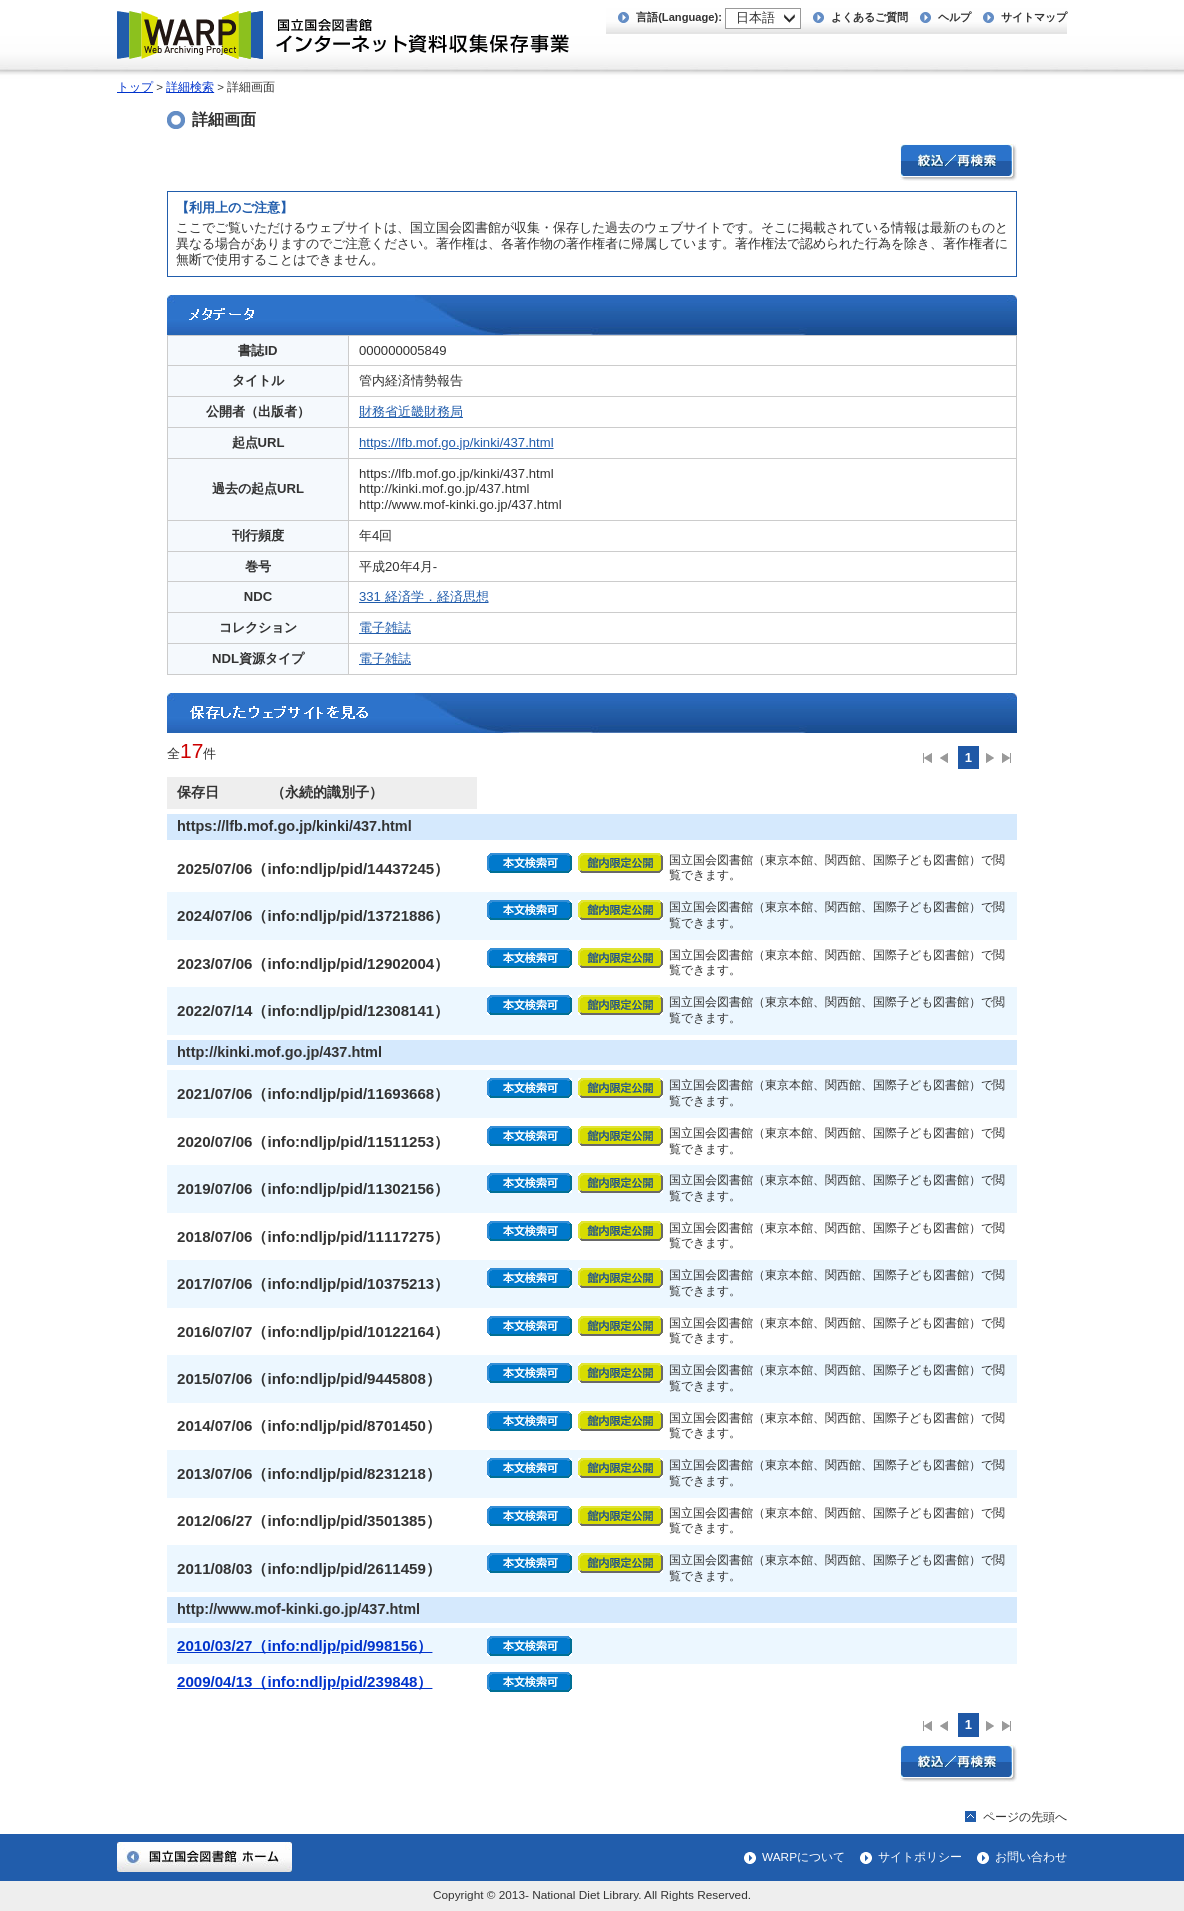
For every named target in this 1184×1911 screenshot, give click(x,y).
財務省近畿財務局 (411, 411)
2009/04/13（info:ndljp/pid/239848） (304, 1681)
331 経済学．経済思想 (424, 596)
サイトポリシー (920, 1857)
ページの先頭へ (1025, 1817)
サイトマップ (1034, 17)
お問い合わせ (1031, 1857)
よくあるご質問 (869, 17)
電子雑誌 (385, 627)
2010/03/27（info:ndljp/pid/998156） (304, 1645)
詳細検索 (190, 87)
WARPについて (803, 1857)
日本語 (755, 17)
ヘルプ (954, 17)
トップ (135, 87)
